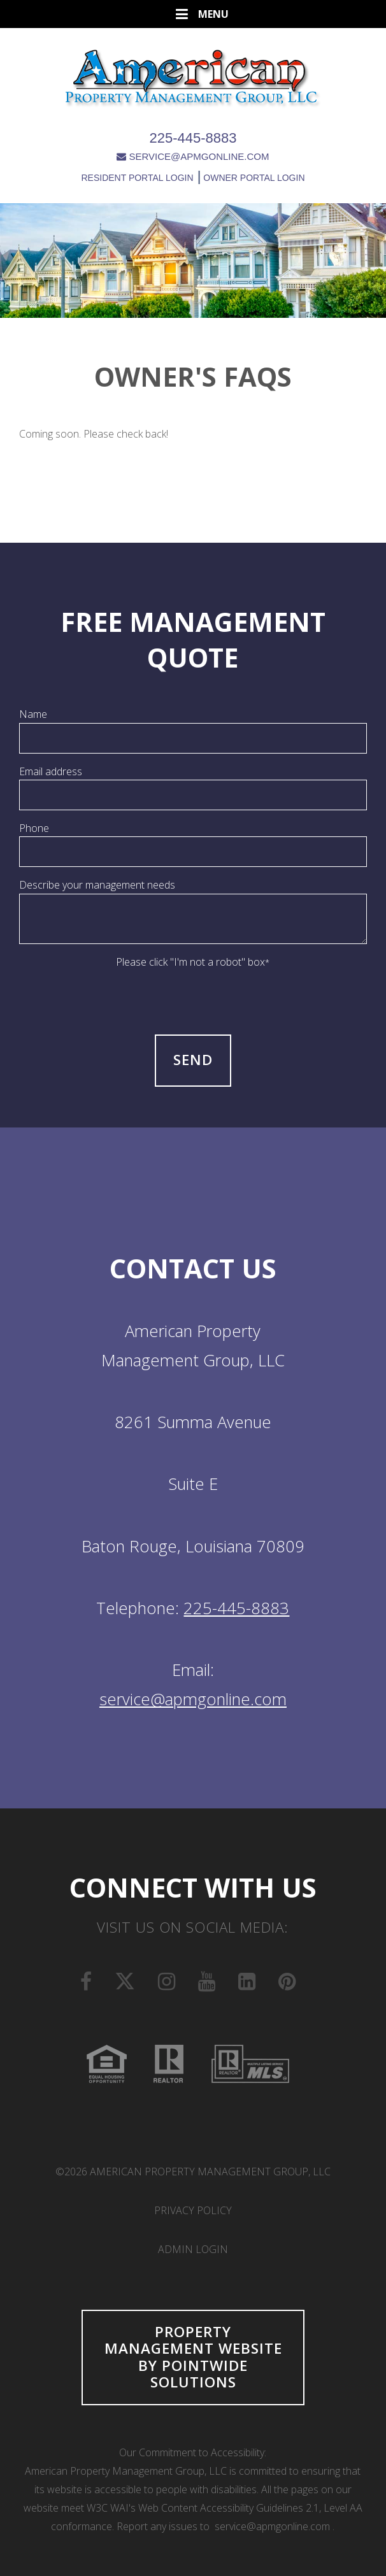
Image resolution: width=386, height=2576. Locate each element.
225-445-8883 (192, 138)
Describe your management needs (97, 885)
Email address (50, 771)
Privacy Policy (193, 2210)
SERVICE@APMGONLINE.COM (193, 156)
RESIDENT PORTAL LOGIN (137, 178)
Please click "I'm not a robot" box (192, 962)
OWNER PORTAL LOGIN (252, 178)
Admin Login (193, 2249)
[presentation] (193, 995)
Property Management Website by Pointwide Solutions (193, 2357)
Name (33, 714)
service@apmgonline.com (193, 1699)
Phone (34, 828)
